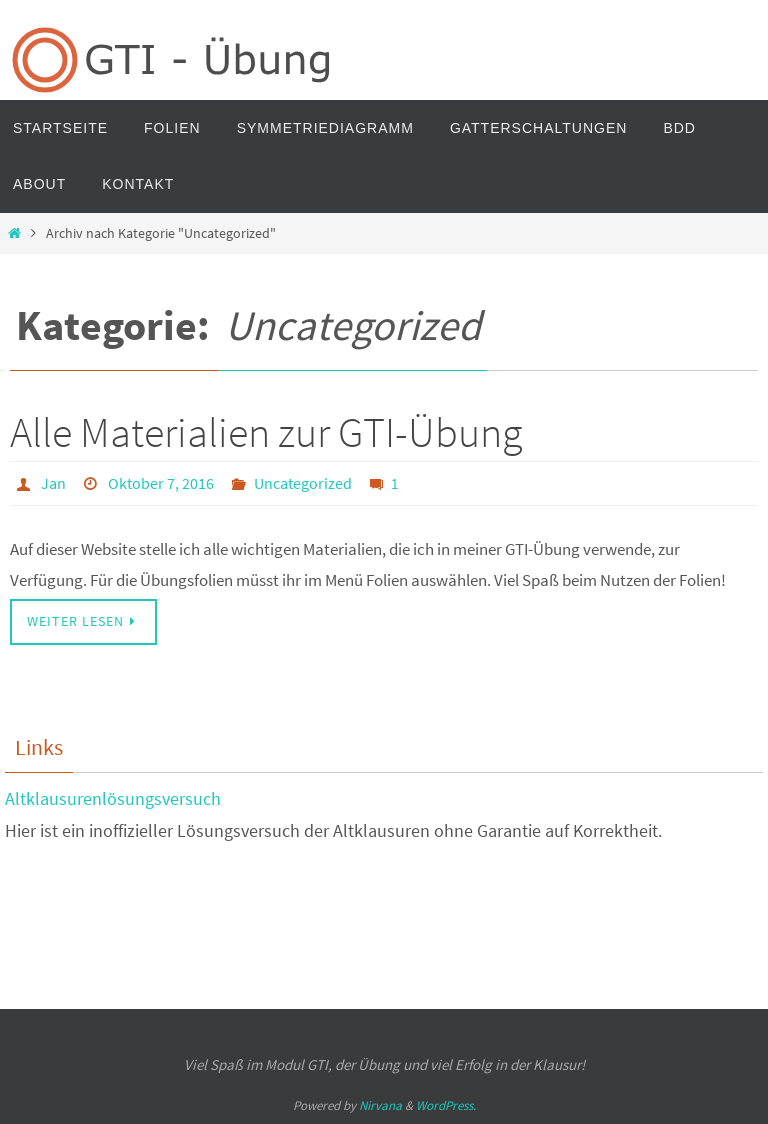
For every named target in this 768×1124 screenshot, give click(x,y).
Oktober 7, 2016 (161, 483)
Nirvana (380, 1105)
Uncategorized (303, 483)
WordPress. (446, 1105)
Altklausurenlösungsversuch (113, 798)
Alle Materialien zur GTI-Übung (266, 432)
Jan (53, 483)
